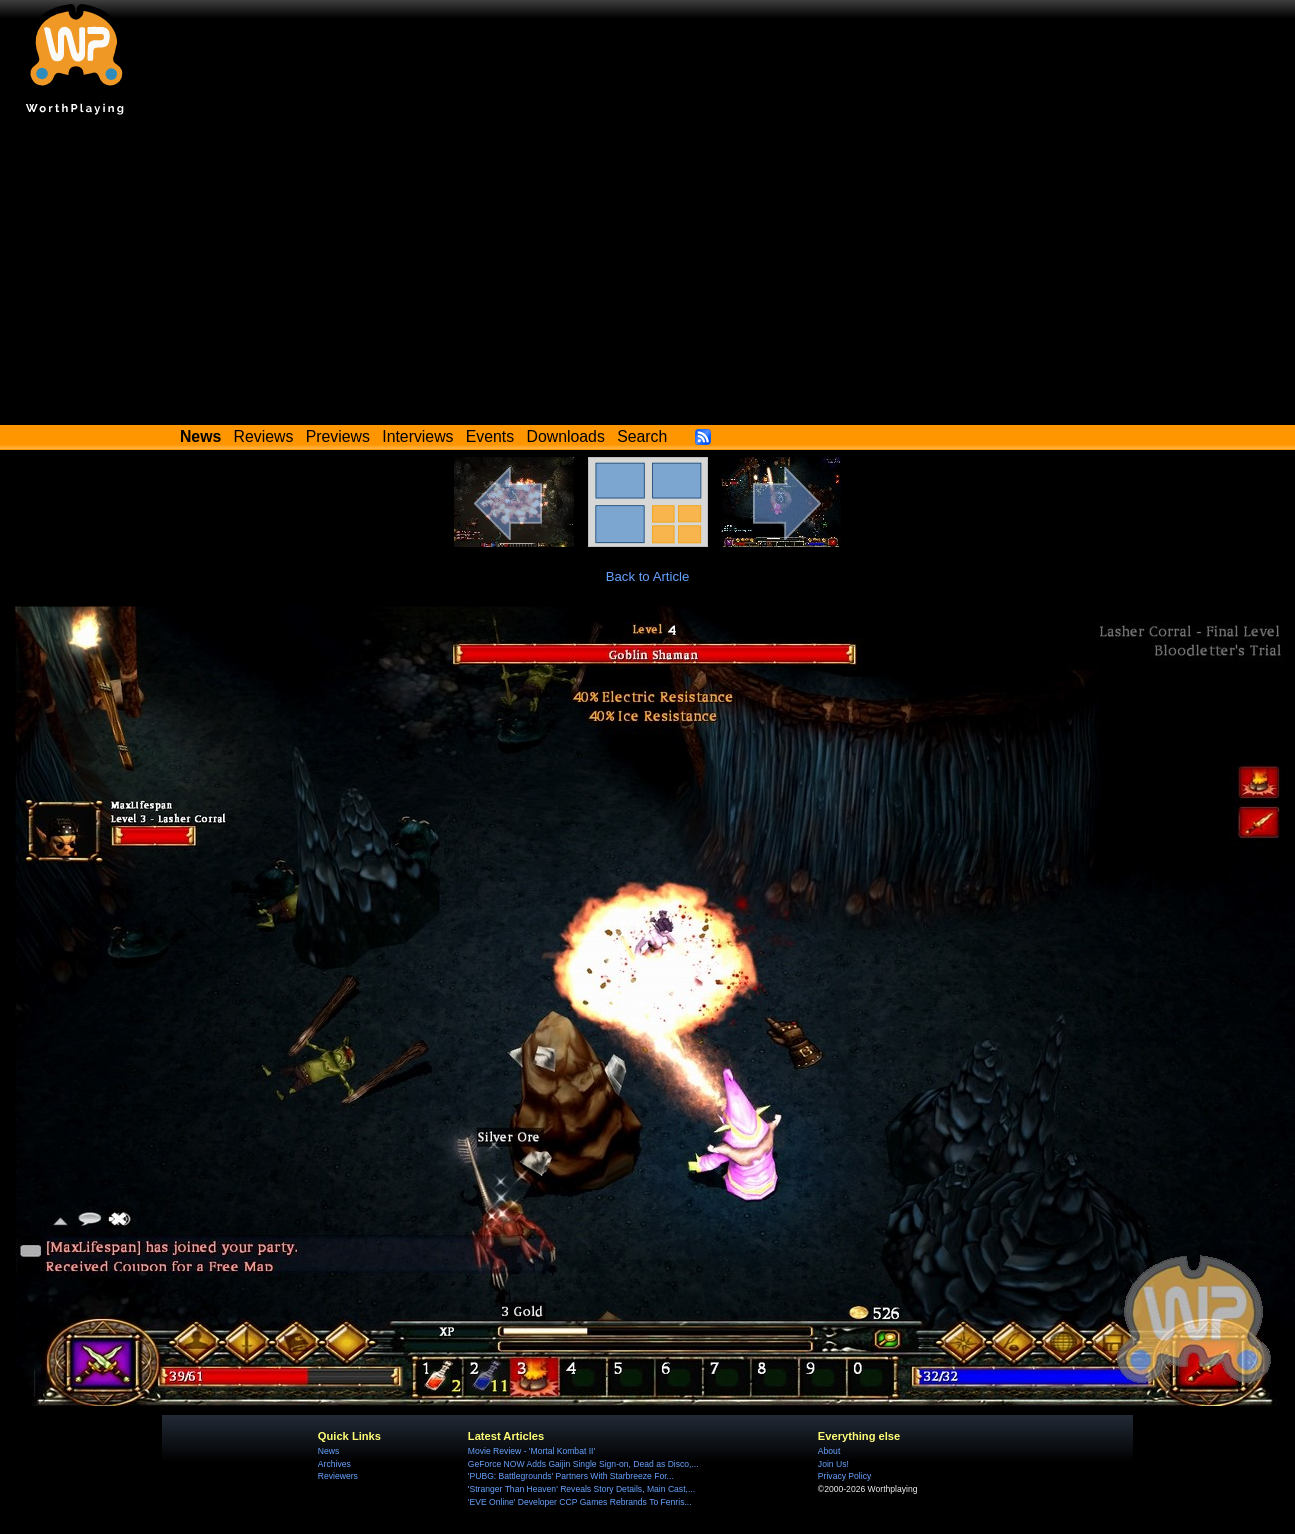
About (829, 1451)
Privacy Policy (844, 1476)
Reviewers (338, 1476)
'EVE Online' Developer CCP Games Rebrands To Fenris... (580, 1502)
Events (490, 436)
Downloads (566, 436)
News (328, 1451)
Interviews (417, 436)
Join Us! (833, 1464)
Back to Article (648, 576)
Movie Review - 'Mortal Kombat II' (531, 1451)
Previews (338, 436)
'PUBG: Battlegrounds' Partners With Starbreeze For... (571, 1476)
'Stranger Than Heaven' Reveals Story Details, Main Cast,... (581, 1489)
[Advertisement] (648, 275)
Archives (334, 1464)
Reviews (264, 436)
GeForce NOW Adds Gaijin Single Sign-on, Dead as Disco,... (583, 1464)
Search (642, 436)
